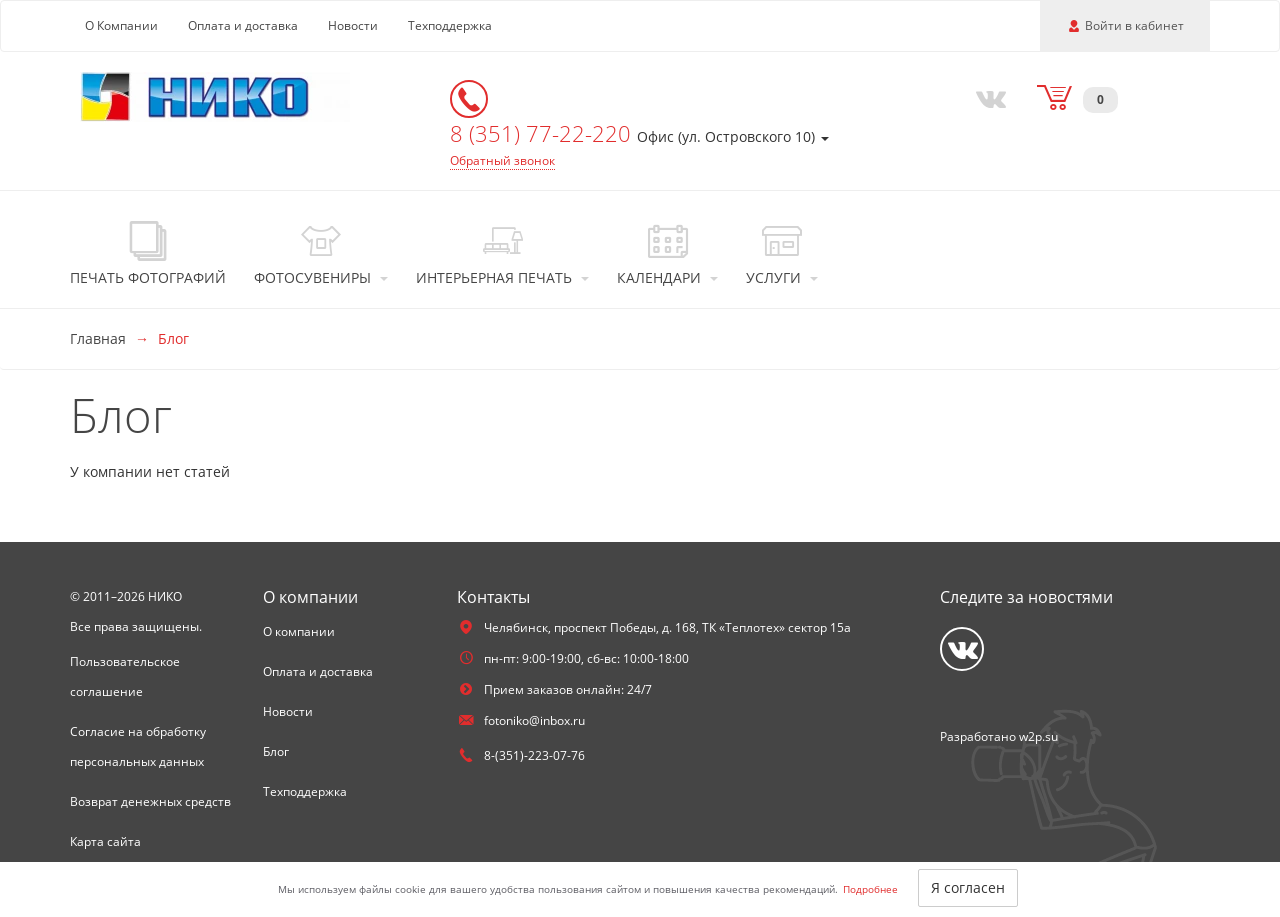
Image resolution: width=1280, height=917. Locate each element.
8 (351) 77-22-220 (543, 133)
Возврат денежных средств (150, 801)
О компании (299, 631)
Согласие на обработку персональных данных (138, 746)
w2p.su (1038, 736)
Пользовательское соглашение (125, 676)
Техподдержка (450, 25)
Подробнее (870, 889)
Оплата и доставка (243, 25)
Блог (276, 751)
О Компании (121, 25)
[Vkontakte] (987, 97)
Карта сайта (105, 841)
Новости (353, 25)
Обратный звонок (502, 160)
